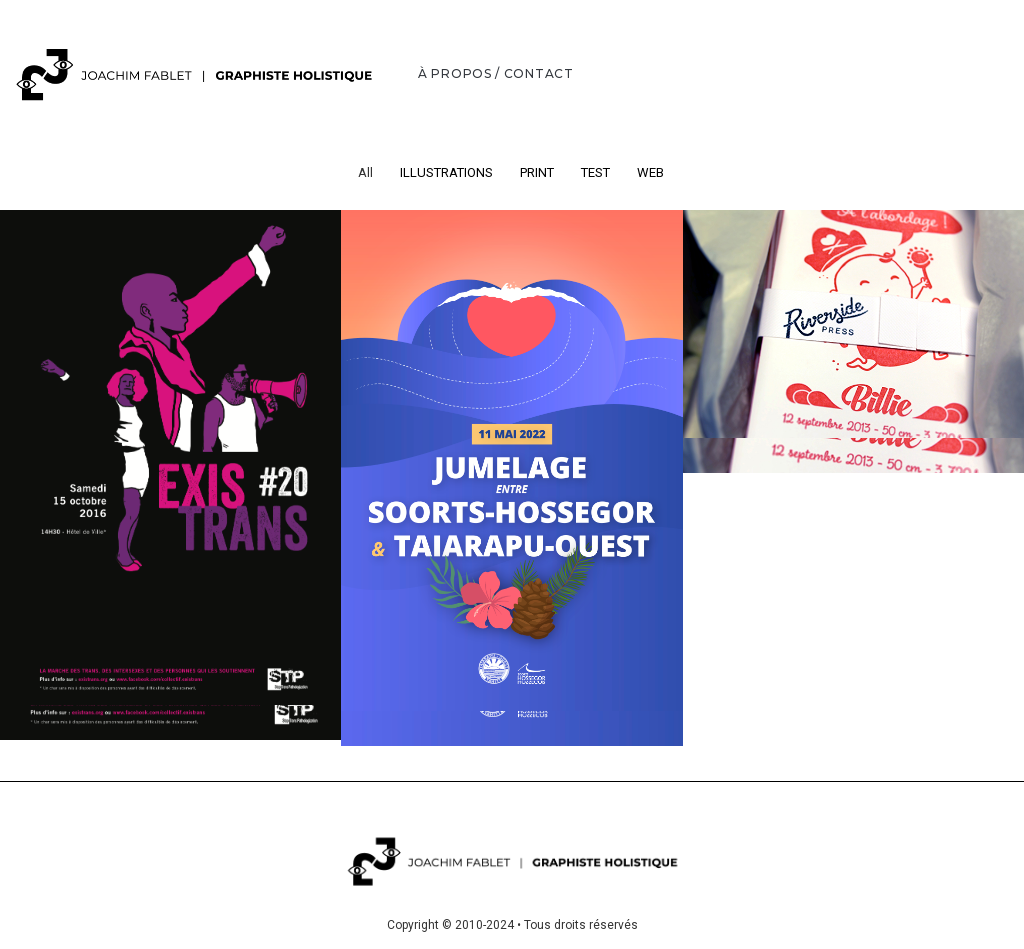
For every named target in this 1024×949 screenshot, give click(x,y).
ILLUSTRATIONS (446, 172)
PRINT (537, 172)
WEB (650, 172)
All (365, 172)
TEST (595, 172)
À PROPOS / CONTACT (496, 73)
